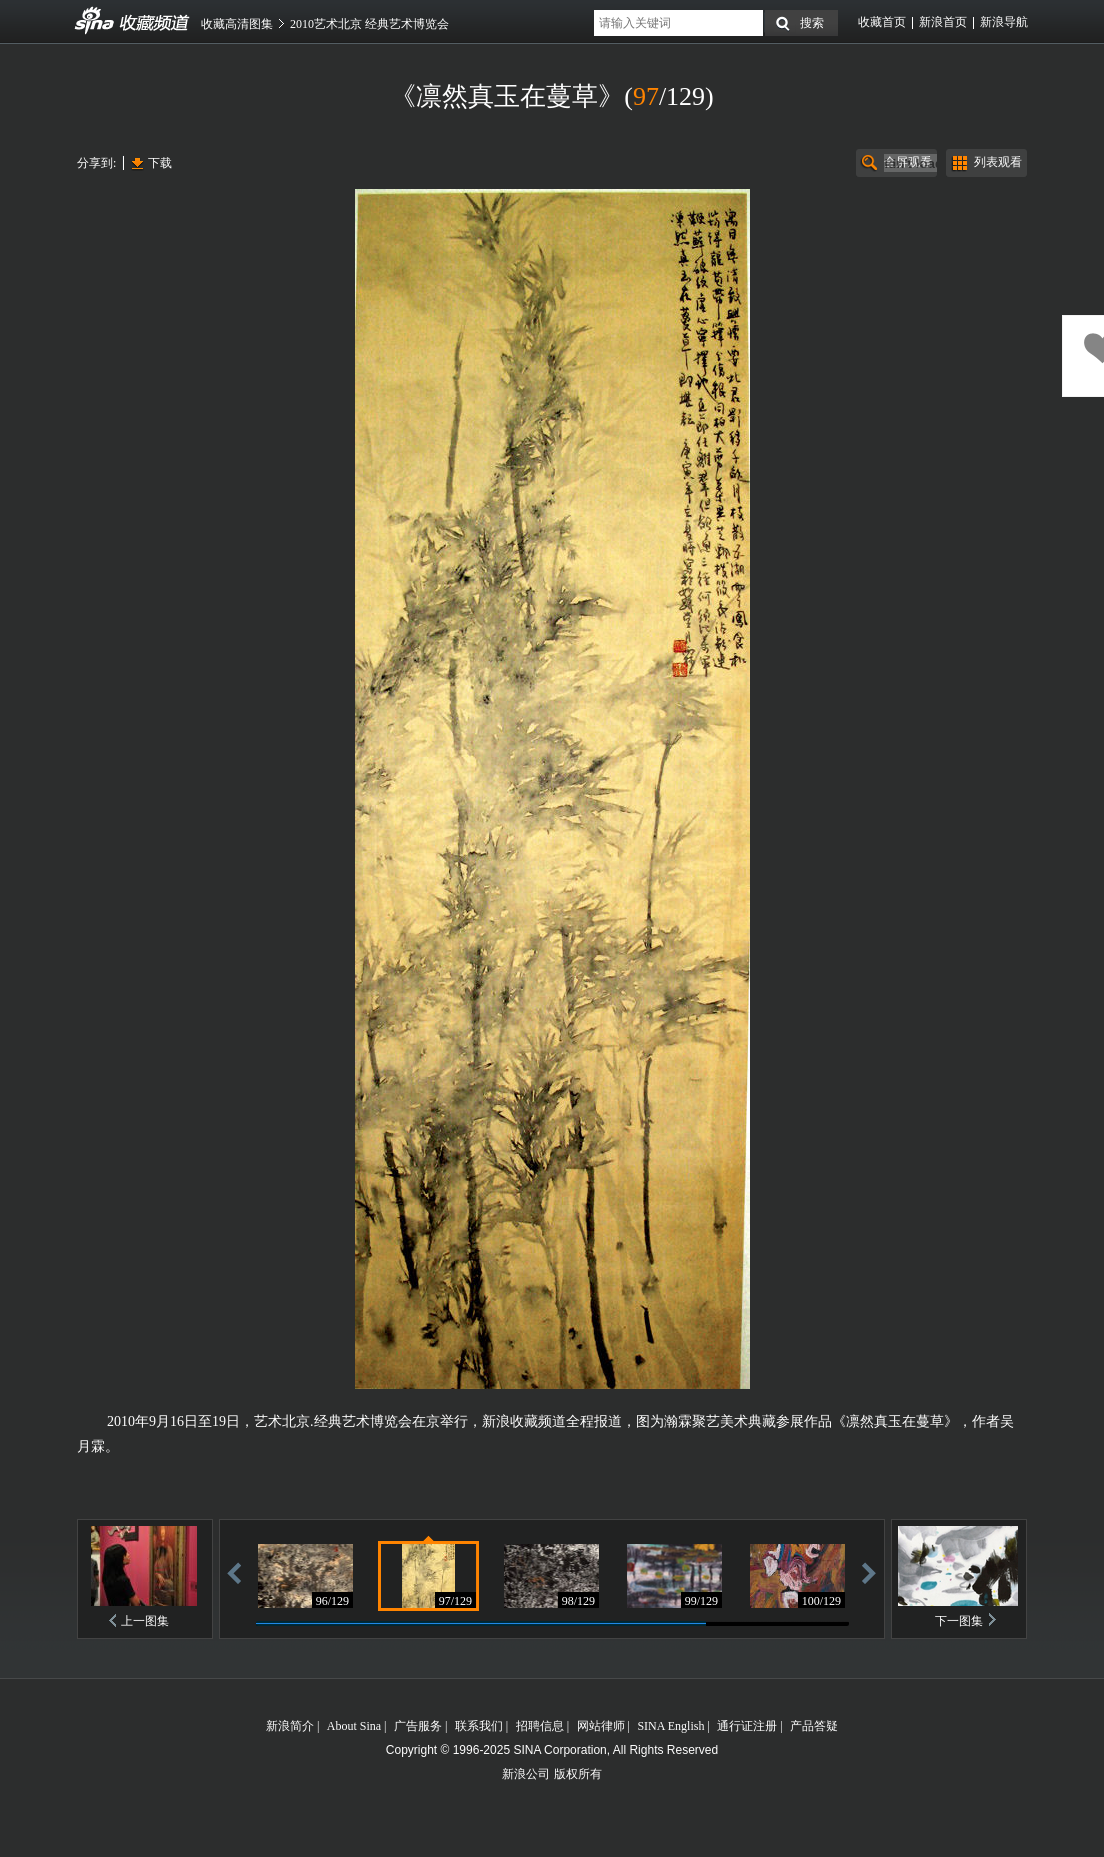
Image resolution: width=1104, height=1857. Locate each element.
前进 (869, 1572)
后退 (234, 1572)
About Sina (354, 1726)
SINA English (670, 1726)
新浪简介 (290, 1726)
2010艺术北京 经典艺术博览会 (369, 24)
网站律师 (601, 1726)
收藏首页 (882, 22)
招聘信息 (540, 1726)
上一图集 (145, 1621)
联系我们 (479, 1726)
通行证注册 (747, 1726)
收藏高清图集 (237, 24)
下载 (160, 163)
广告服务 (418, 1726)
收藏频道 (95, 21)
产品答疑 (814, 1726)
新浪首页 (943, 22)
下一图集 (959, 1621)
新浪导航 (1004, 22)
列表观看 (998, 162)
